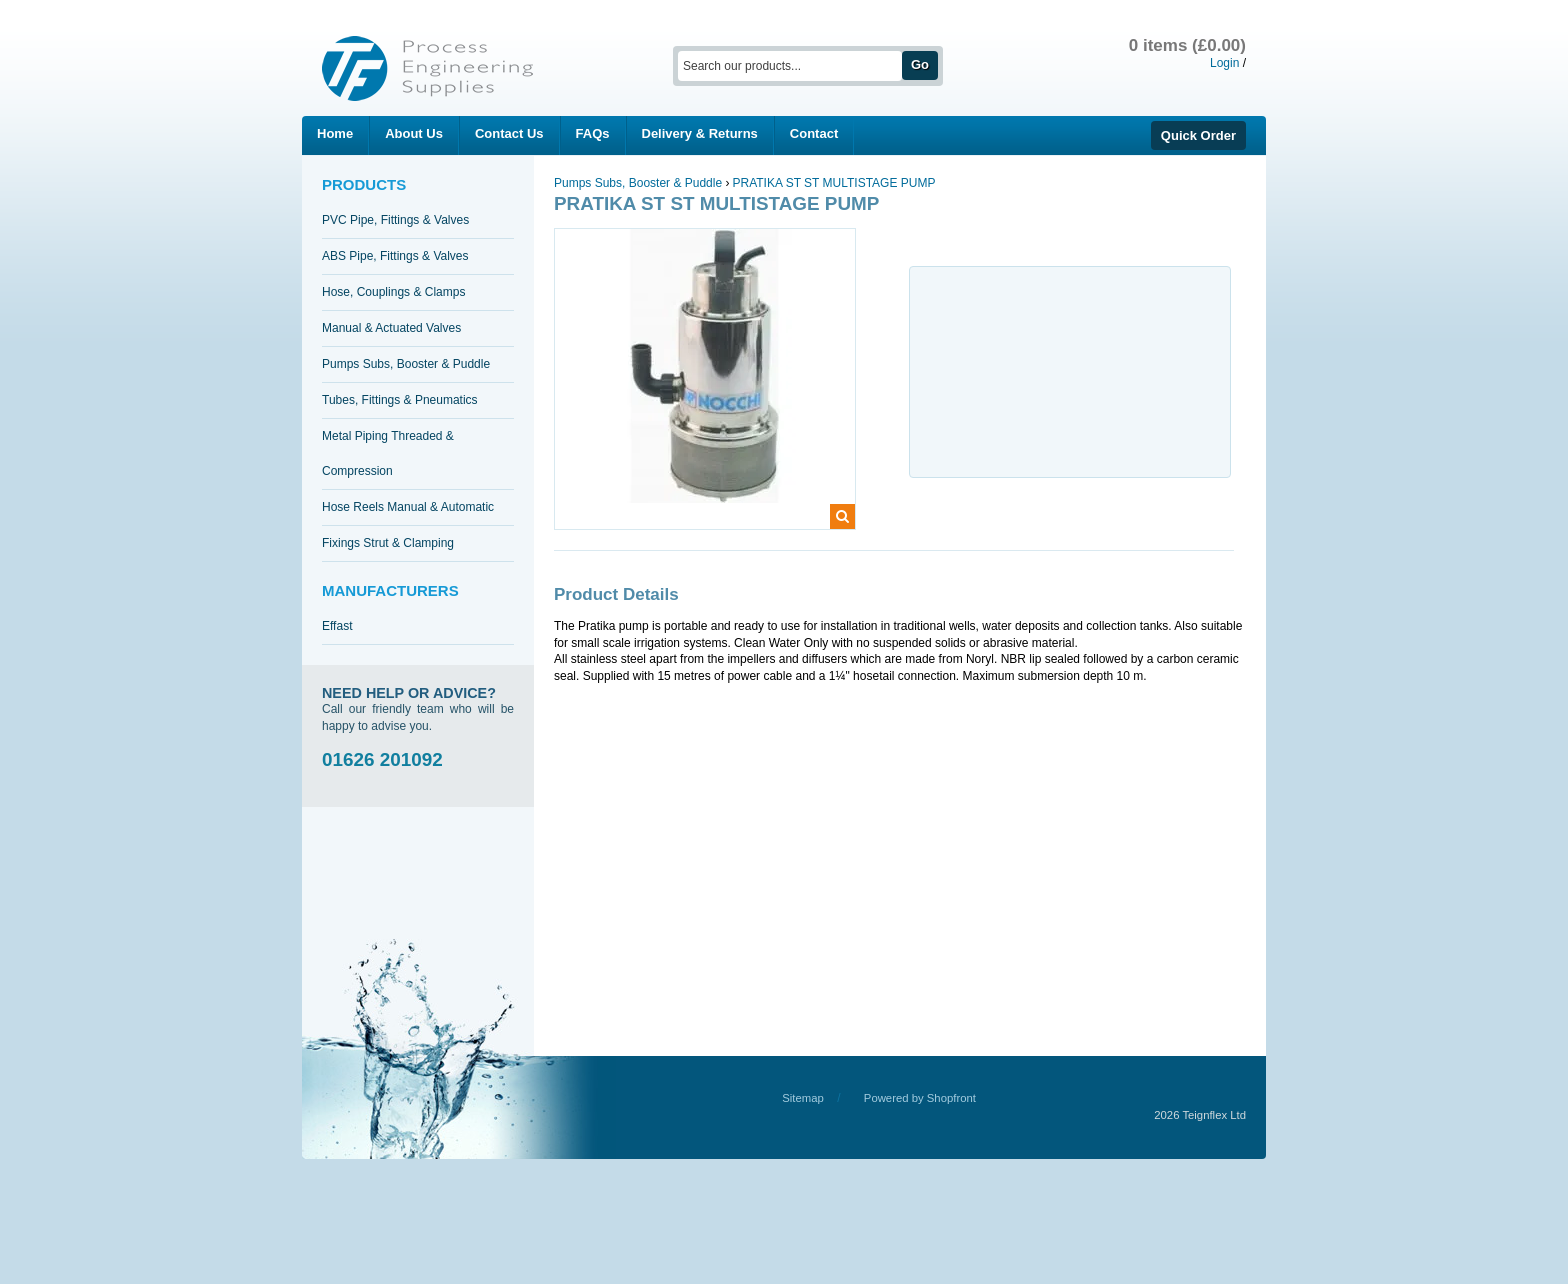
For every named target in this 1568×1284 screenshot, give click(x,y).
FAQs (593, 133)
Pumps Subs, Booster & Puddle (406, 364)
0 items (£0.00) (1187, 45)
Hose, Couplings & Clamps (393, 292)
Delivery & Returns (700, 133)
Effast (337, 626)
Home (335, 133)
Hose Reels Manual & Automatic (408, 507)
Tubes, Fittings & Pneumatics (400, 400)
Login (1224, 63)
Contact (814, 133)
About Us (414, 133)
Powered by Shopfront (920, 1098)
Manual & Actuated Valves (391, 328)
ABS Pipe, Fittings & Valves (395, 256)
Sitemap (803, 1098)
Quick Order (1198, 135)
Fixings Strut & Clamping (388, 543)
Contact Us (509, 133)
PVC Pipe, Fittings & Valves (395, 220)
